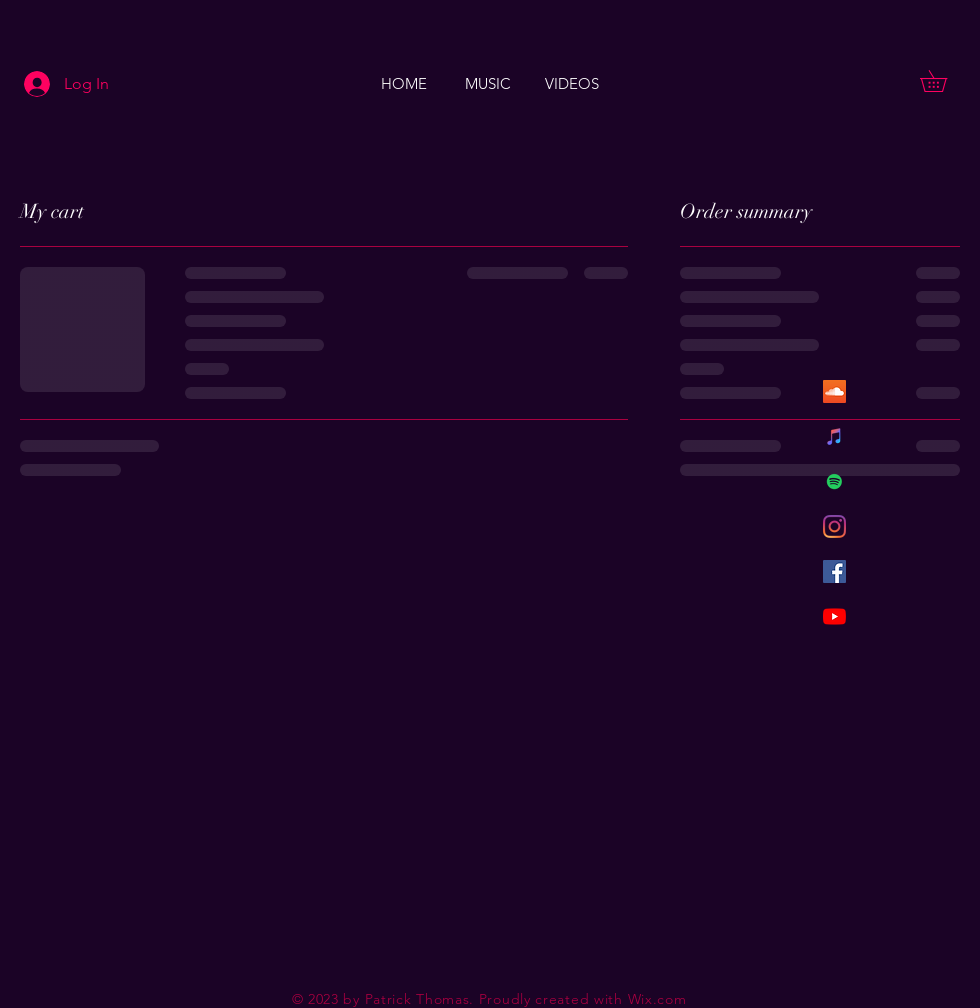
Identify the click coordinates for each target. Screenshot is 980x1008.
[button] (944, 81)
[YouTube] (834, 616)
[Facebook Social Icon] (834, 571)
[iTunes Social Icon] (834, 436)
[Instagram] (834, 526)
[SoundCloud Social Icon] (834, 391)
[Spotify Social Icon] (834, 481)
